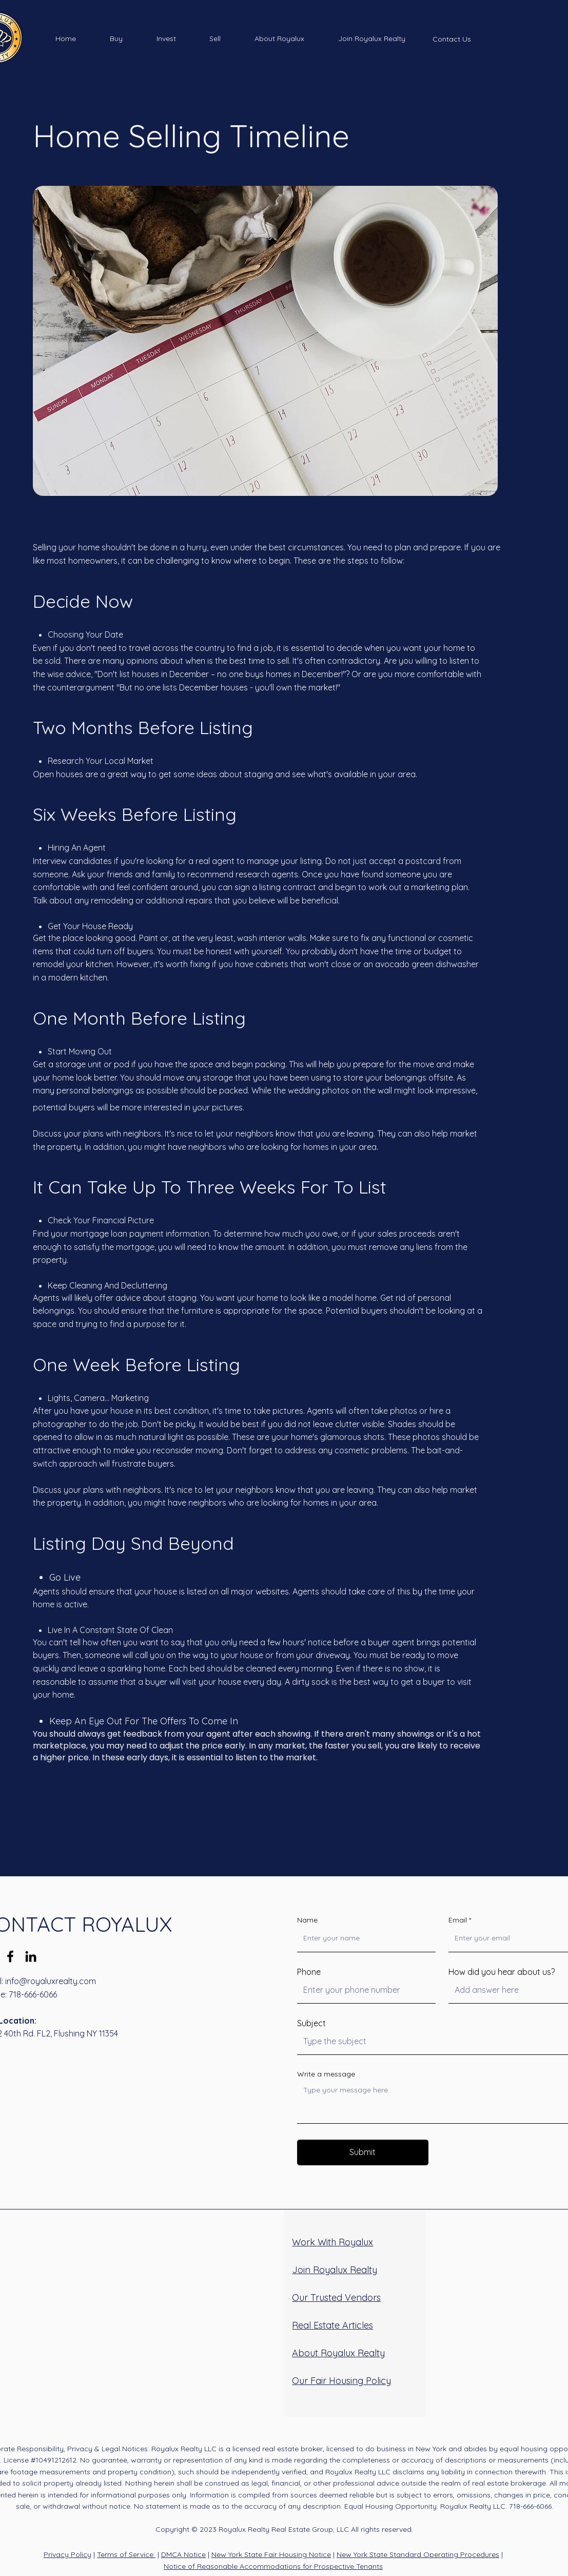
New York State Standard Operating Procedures (418, 2554)
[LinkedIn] (30, 1956)
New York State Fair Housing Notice (271, 2554)
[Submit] (362, 2152)
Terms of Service (126, 2554)
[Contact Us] (452, 39)
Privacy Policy (67, 2554)
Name (307, 1920)
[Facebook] (10, 1956)
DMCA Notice (183, 2554)
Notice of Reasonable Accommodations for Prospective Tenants (273, 2566)
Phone (309, 1972)
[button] (116, 39)
